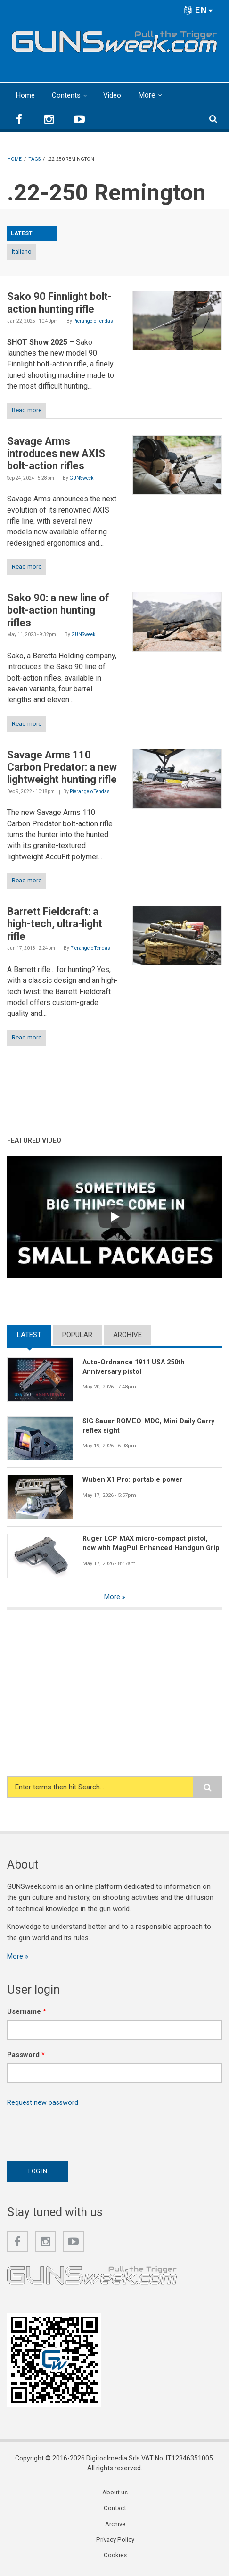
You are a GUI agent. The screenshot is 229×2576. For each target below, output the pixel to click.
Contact (115, 2510)
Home (25, 95)
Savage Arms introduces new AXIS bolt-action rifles (56, 453)
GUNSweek (81, 478)
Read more (26, 410)
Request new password (43, 2103)
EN (198, 10)
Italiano (22, 251)
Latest (29, 1334)
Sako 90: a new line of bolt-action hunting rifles (58, 610)
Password (26, 2056)
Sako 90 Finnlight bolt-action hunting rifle (59, 303)
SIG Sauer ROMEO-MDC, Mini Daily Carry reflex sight (150, 1426)
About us (115, 2494)
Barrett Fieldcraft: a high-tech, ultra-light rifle (54, 924)
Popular (77, 1334)
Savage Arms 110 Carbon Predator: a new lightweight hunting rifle (62, 767)
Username (26, 2012)
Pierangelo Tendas (93, 321)
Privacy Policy (115, 2542)
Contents (67, 95)
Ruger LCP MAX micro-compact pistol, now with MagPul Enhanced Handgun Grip (152, 1543)
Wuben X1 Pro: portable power (133, 1479)
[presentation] (78, 2132)
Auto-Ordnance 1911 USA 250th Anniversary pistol (136, 1367)
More (149, 95)
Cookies (115, 2558)
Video (114, 95)
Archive (127, 1334)
